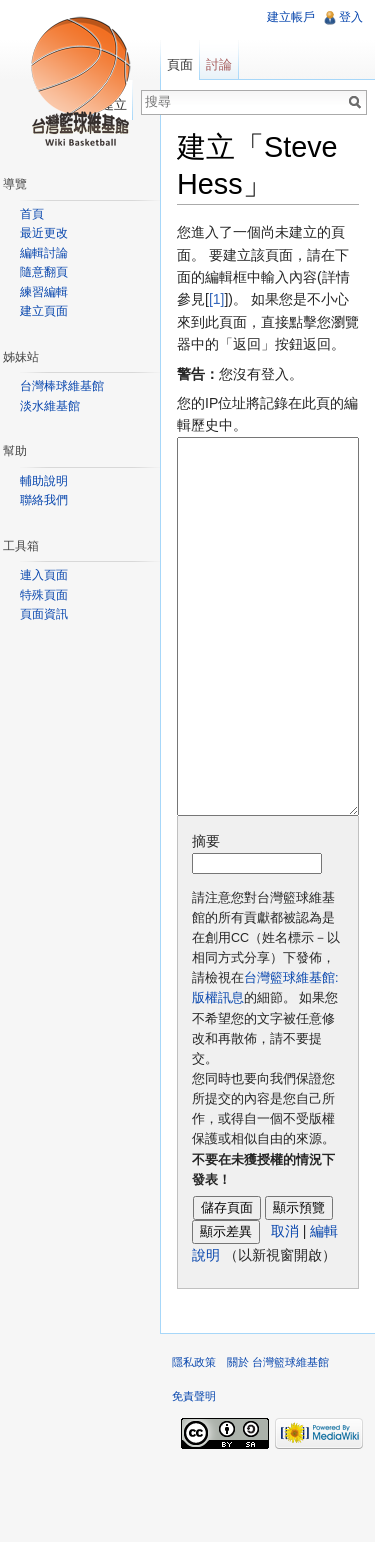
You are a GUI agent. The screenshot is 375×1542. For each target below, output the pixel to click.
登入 (351, 17)
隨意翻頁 (44, 272)
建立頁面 (44, 311)
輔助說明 (44, 481)
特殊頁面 (44, 595)
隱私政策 (194, 1437)
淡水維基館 (50, 406)
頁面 (180, 64)
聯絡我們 (44, 500)
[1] (217, 299)
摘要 (206, 916)
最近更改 (44, 233)
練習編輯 (44, 292)
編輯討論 (44, 253)
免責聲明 (194, 1471)
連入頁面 (44, 575)
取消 (285, 1306)
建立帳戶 (291, 17)
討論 (219, 64)
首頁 (32, 214)
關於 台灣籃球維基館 (278, 1437)
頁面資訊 (44, 614)
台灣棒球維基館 (62, 386)
